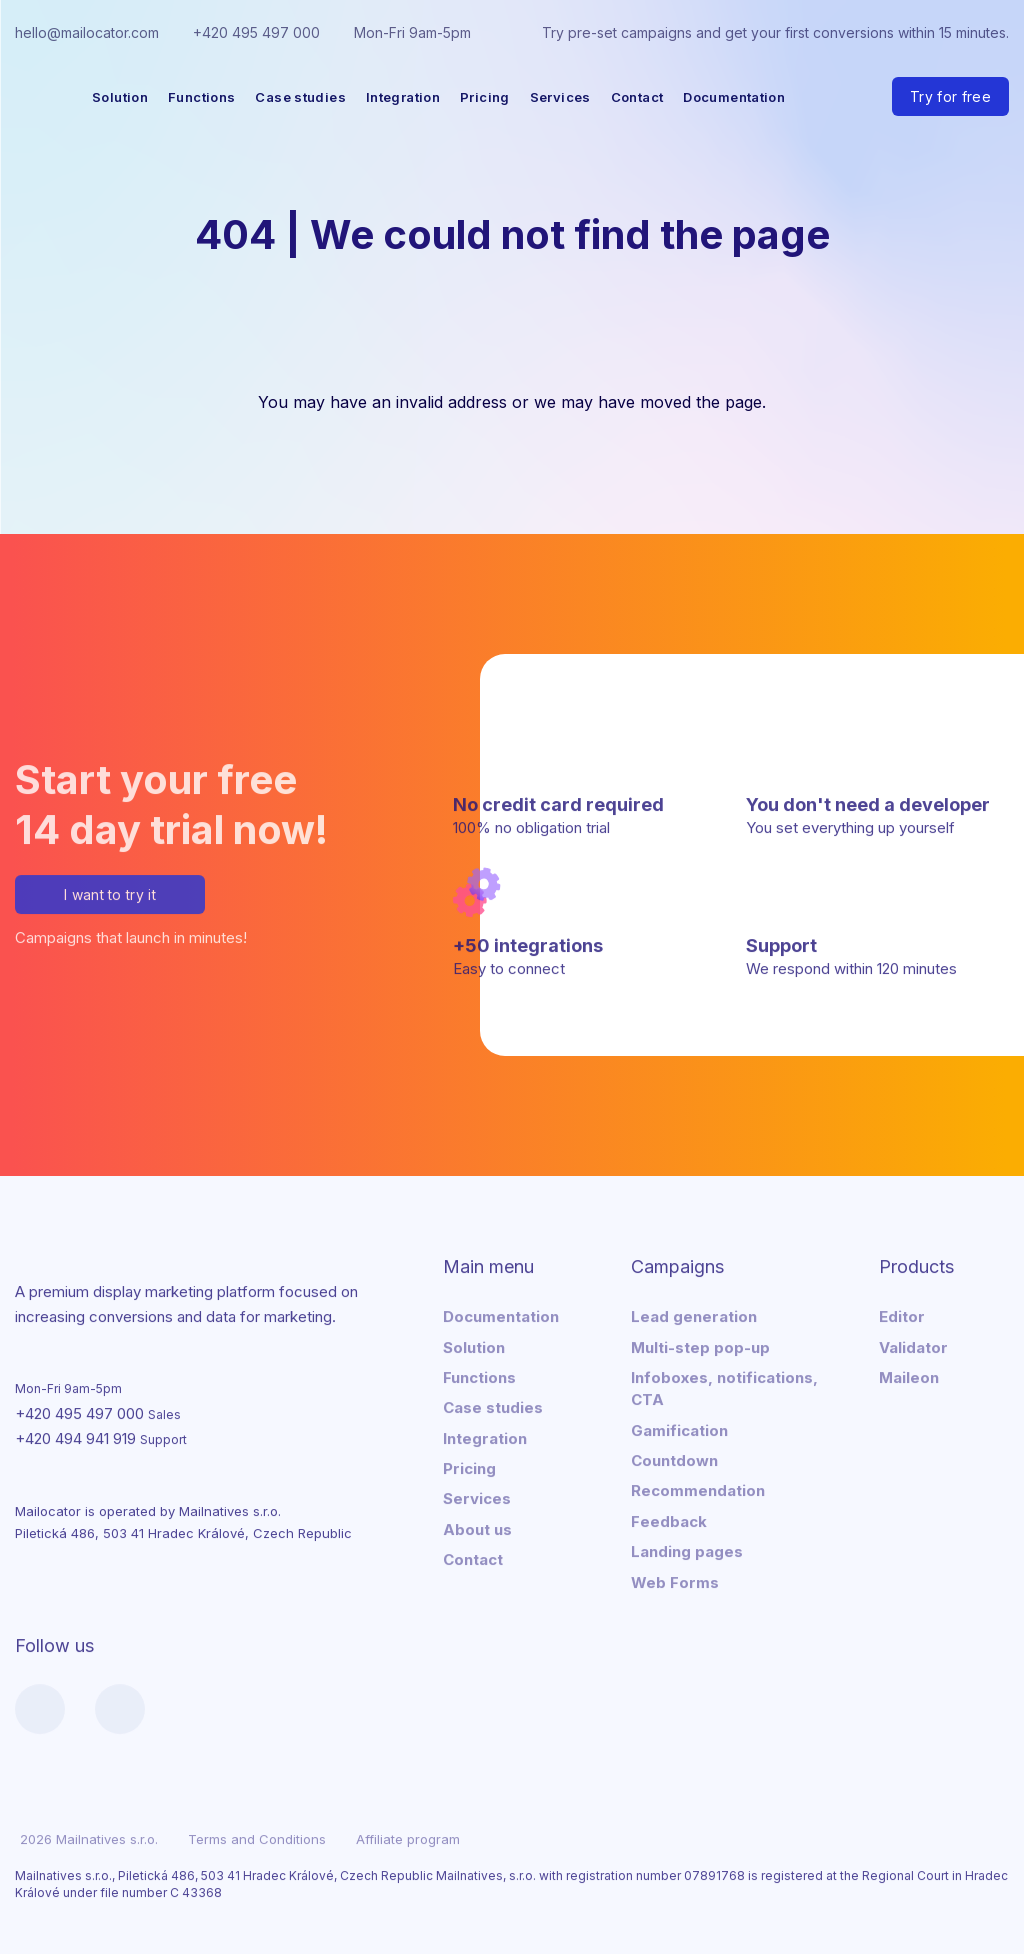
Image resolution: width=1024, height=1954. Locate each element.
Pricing (485, 97)
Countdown (674, 1457)
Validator (913, 1343)
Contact (637, 97)
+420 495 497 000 (256, 32)
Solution (120, 97)
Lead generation (694, 1313)
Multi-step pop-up (700, 1343)
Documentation (734, 97)
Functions (201, 97)
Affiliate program (408, 1836)
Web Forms (675, 1578)
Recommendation (698, 1487)
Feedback (669, 1517)
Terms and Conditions (257, 1836)
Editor (902, 1313)
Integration (403, 97)
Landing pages (687, 1548)
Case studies (300, 97)
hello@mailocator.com (87, 32)
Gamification (679, 1426)
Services (560, 97)
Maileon (909, 1373)
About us (477, 1525)
